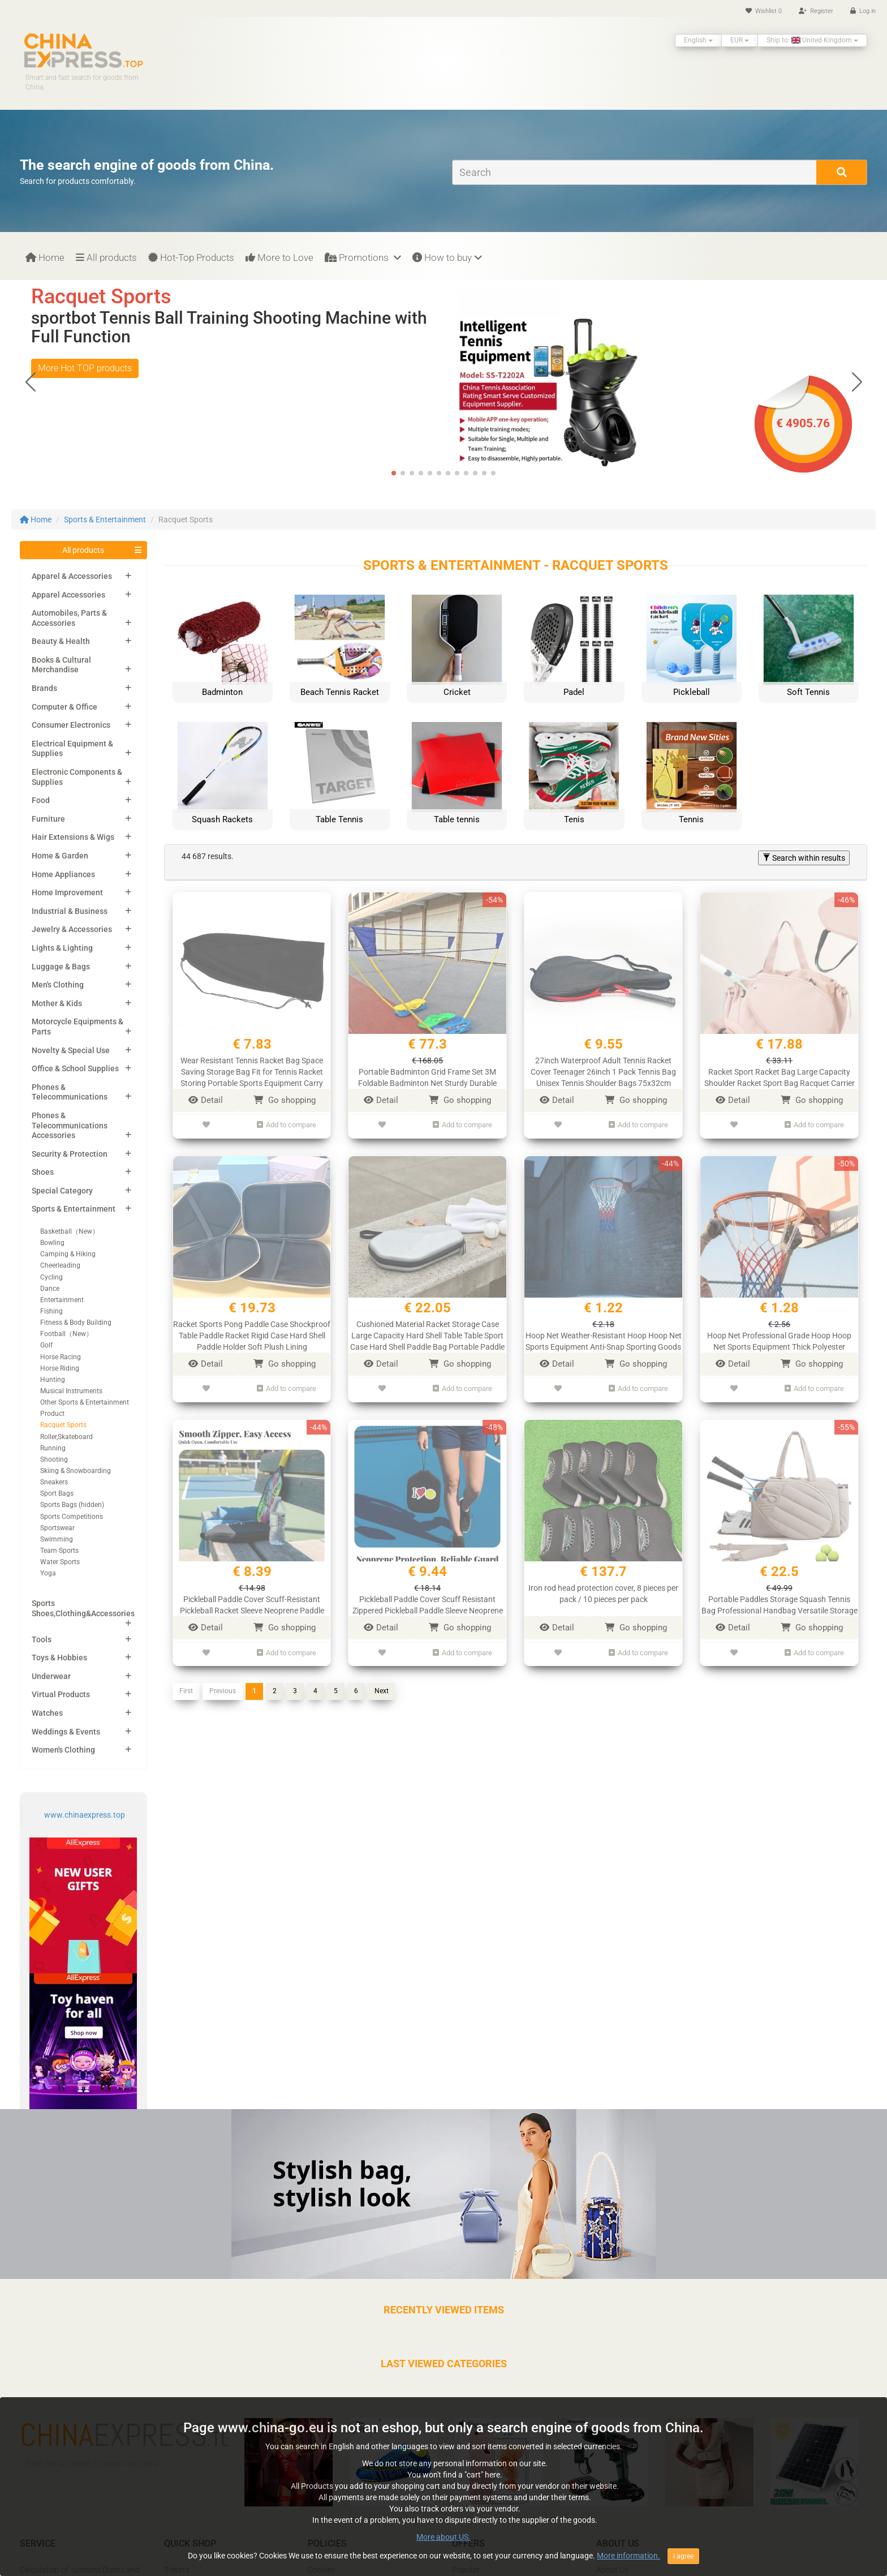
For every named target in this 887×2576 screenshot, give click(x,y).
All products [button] (83, 550)
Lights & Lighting (62, 947)
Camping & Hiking (68, 1254)
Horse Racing (60, 1357)
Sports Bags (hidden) (72, 1505)
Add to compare (286, 1123)
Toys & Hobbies (59, 1657)
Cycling (51, 1277)
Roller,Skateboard (66, 1437)
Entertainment (62, 1300)
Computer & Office (64, 706)
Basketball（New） (69, 1231)
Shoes (43, 1172)
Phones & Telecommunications (69, 1092)
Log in (863, 11)
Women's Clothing (63, 1749)
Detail (205, 1100)
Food (41, 800)
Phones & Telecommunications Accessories (69, 1125)
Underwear (51, 1676)
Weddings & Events (66, 1731)
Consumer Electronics (71, 724)
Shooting (54, 1459)
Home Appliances (63, 874)
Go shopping (284, 1100)
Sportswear (57, 1528)
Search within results (804, 857)
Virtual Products (61, 1694)
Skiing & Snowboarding (75, 1471)
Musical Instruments (71, 1391)
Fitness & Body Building (75, 1322)
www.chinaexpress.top (84, 1814)
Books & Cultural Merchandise (61, 665)
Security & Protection (69, 1153)
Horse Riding (59, 1368)
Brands (44, 688)
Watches (47, 1713)
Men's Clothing (58, 984)
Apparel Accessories (68, 594)
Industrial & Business (69, 911)
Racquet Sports (63, 1425)
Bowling (52, 1243)
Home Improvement (67, 892)
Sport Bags (57, 1493)
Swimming (56, 1539)
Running (53, 1448)
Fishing (51, 1311)
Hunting (52, 1380)
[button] (856, 382)
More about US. (443, 2551)
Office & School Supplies (75, 1068)
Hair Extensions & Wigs (73, 837)
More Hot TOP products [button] (85, 368)
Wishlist (764, 11)
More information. (628, 2570)
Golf (46, 1345)
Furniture (48, 818)
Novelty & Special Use (71, 1050)
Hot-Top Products (191, 257)
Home (44, 257)
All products (106, 257)
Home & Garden (60, 855)
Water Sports (60, 1562)
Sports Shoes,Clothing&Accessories (83, 1608)
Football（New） (66, 1334)
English (698, 40)
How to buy (447, 257)
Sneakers (54, 1482)
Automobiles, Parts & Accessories (69, 618)
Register (816, 11)
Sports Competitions (71, 1517)
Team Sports (59, 1551)
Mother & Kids (57, 1003)
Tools (41, 1639)
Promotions (363, 257)
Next (381, 1680)
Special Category (62, 1190)
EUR (739, 40)
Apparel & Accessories (72, 576)
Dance (49, 1289)
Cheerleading (60, 1265)
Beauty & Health (61, 641)
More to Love (279, 257)
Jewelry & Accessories (72, 929)
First (186, 1680)
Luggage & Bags (61, 966)
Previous (222, 1680)
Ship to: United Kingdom (812, 40)
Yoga (48, 1573)
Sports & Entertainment (105, 519)
